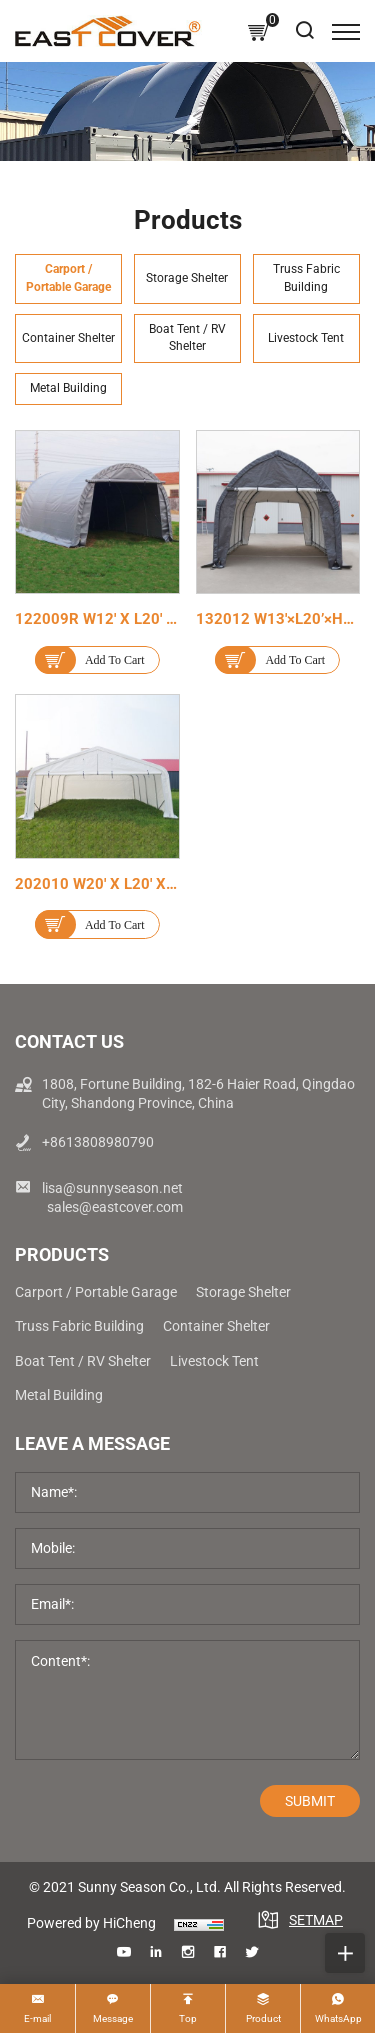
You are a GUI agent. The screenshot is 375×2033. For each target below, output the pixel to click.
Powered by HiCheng (91, 1923)
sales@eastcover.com (115, 1207)
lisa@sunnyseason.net (112, 1188)
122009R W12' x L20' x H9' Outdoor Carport (164, 619)
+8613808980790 (98, 1142)
